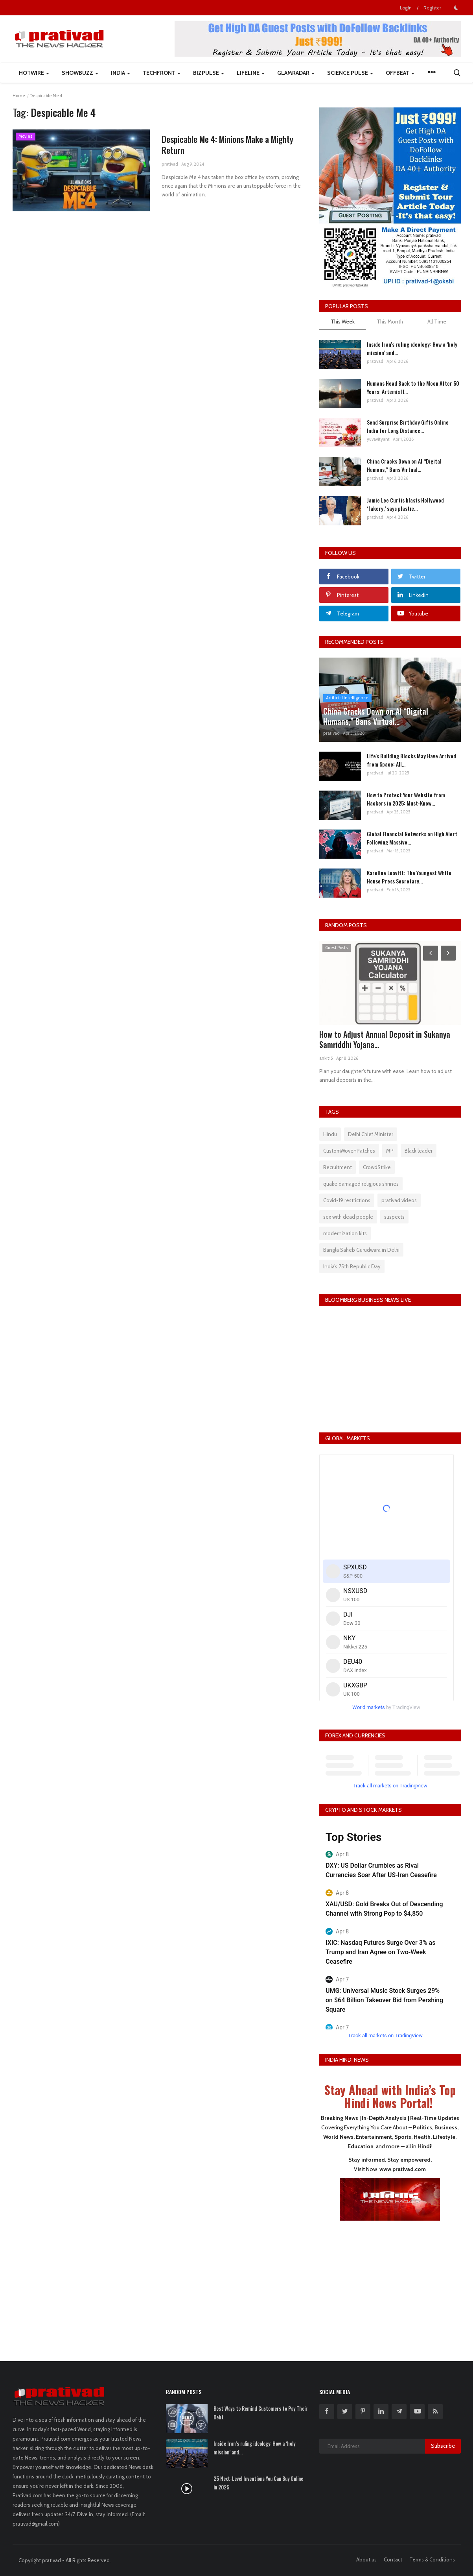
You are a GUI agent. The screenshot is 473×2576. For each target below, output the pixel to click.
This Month (390, 321)
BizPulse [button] (208, 72)
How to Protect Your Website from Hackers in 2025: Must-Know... (406, 799)
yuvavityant (378, 439)
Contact (393, 2559)
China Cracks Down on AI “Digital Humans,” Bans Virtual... (404, 465)
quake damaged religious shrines (361, 1184)
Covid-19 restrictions (346, 1200)
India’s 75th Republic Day (352, 1266)
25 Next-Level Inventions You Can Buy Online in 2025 (258, 2482)
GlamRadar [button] (296, 72)
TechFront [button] (161, 72)
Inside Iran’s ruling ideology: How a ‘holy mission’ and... (412, 348)
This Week (343, 321)
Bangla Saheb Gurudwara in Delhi (361, 1250)
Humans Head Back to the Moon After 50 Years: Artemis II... (413, 387)
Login (406, 8)
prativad (170, 164)
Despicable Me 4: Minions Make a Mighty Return (227, 144)
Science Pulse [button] (350, 72)
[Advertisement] (390, 2285)
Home (19, 95)
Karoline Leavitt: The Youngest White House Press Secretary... (409, 877)
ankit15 (326, 1058)
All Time (436, 321)
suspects (394, 1217)
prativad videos (399, 1200)
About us (366, 2559)
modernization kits (345, 1233)
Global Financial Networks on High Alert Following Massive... (412, 838)
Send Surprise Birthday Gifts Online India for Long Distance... (408, 426)
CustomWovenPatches (349, 1151)
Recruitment (337, 1167)
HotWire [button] (34, 72)
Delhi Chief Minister (370, 1134)
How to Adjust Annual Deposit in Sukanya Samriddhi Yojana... (384, 1039)
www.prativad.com (402, 2169)
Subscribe (443, 2445)
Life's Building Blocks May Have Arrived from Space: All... (411, 760)
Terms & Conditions (432, 2559)
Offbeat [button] (400, 72)
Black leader (419, 1151)
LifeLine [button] (251, 72)
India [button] (120, 72)
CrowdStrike (377, 1167)
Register (432, 8)
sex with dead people (348, 1217)
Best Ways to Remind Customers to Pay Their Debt (260, 2412)
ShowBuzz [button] (80, 72)
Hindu (330, 1134)
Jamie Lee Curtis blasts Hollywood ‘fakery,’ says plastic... (405, 504)
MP (390, 1151)
